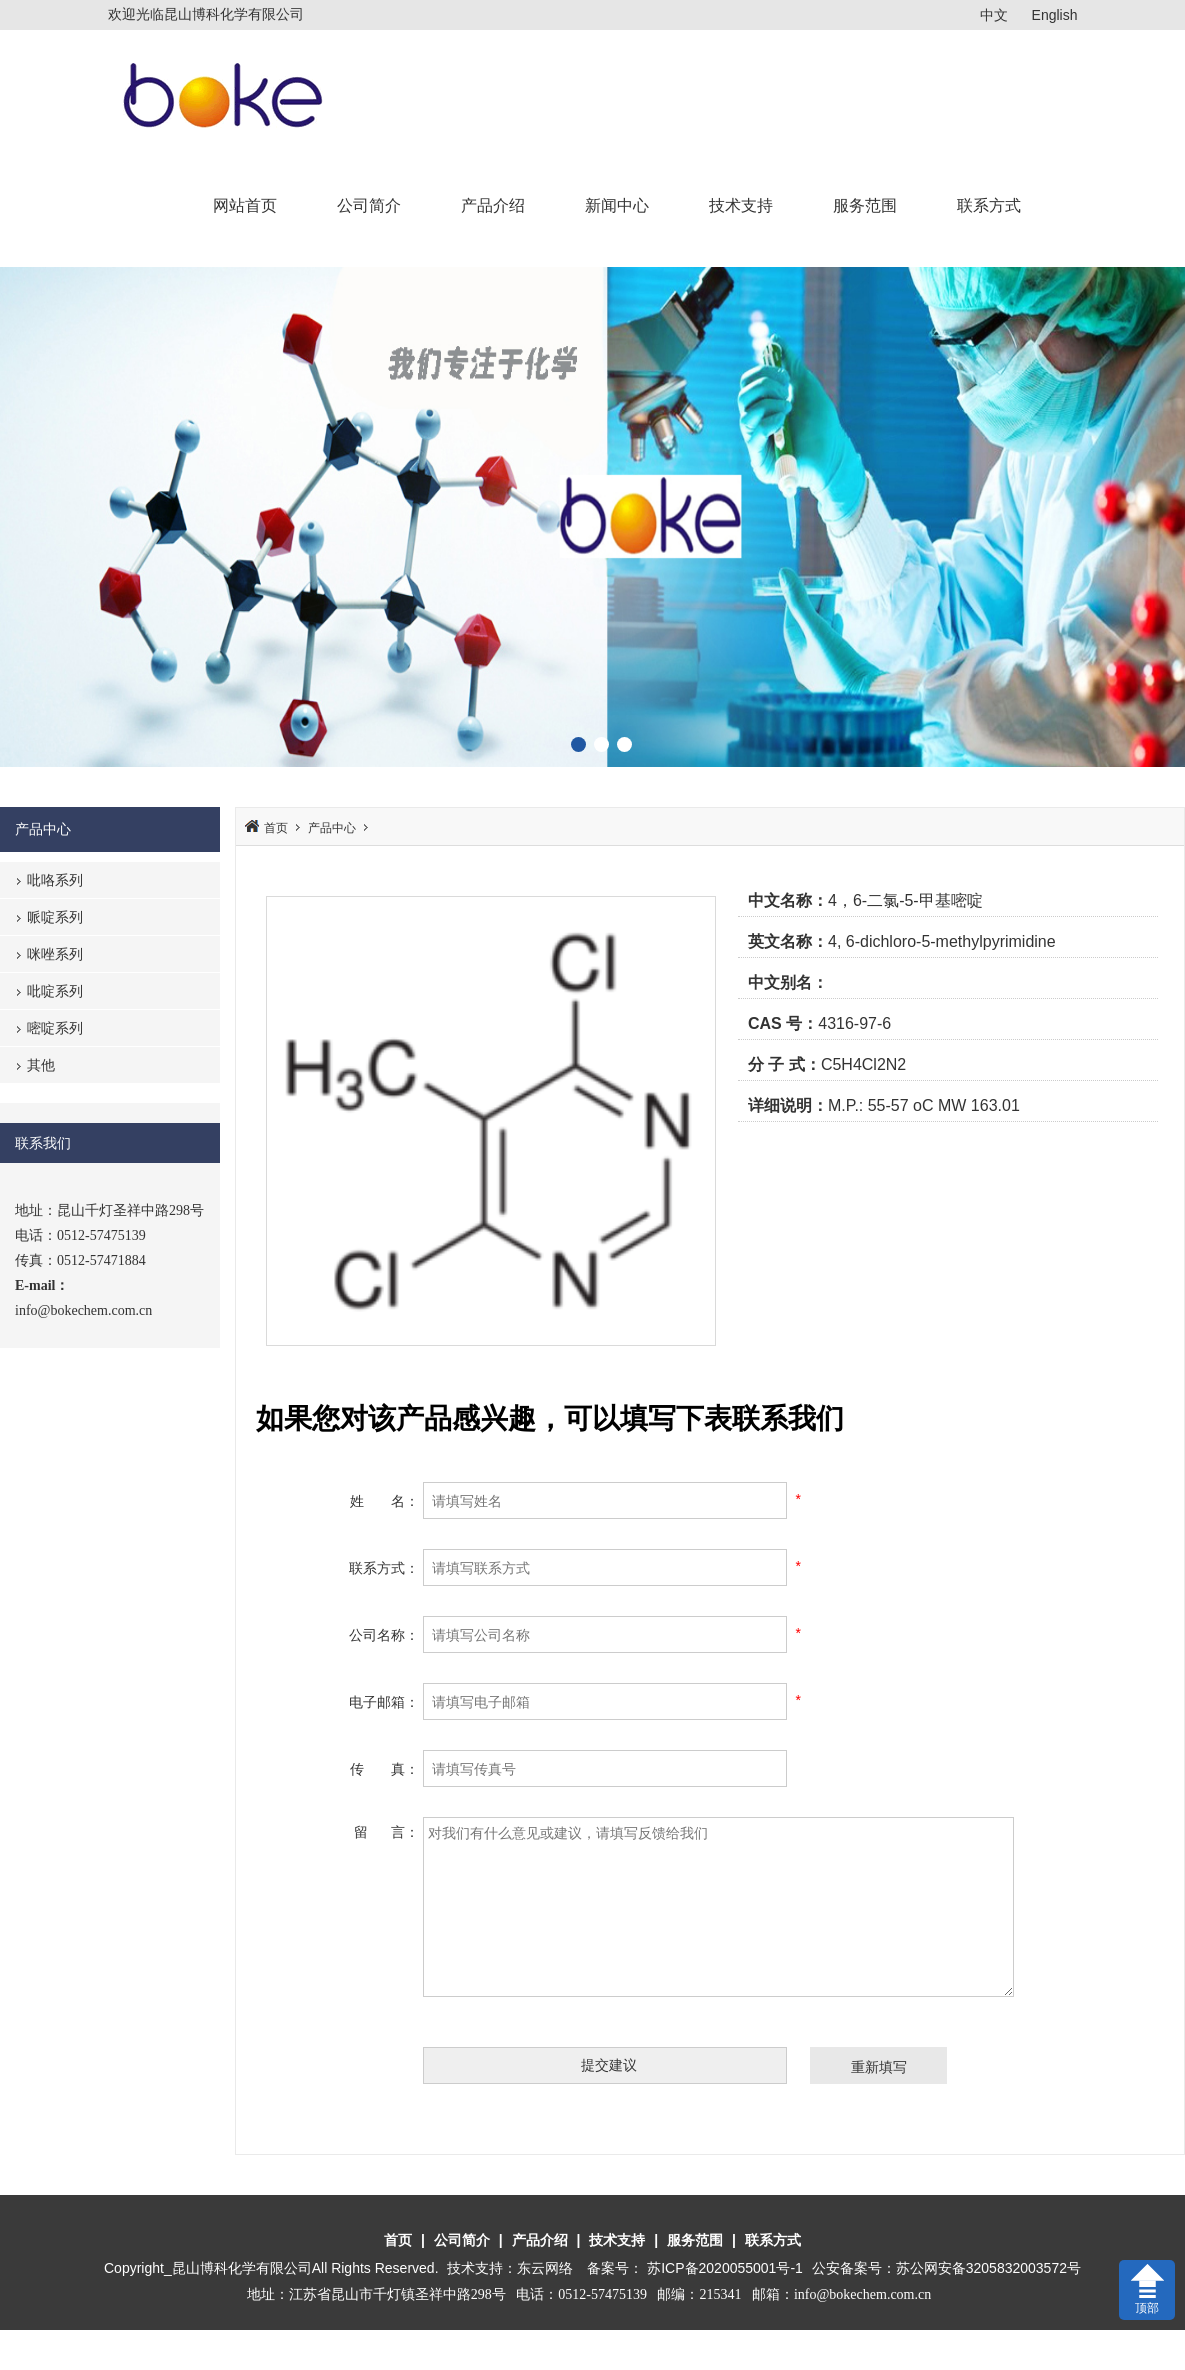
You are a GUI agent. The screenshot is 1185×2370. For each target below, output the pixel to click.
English (1055, 15)
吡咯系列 (55, 880)
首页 (276, 828)
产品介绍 (493, 205)
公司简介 (369, 205)
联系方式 (989, 205)
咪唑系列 (55, 954)
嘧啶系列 (55, 1028)
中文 (994, 15)
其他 (41, 1065)
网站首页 (245, 205)
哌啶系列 (55, 917)
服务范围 (865, 205)
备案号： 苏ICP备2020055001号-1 (696, 2268)
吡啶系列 (55, 991)
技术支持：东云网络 (510, 2268)
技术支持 (741, 205)
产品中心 (332, 828)
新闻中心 (617, 205)
